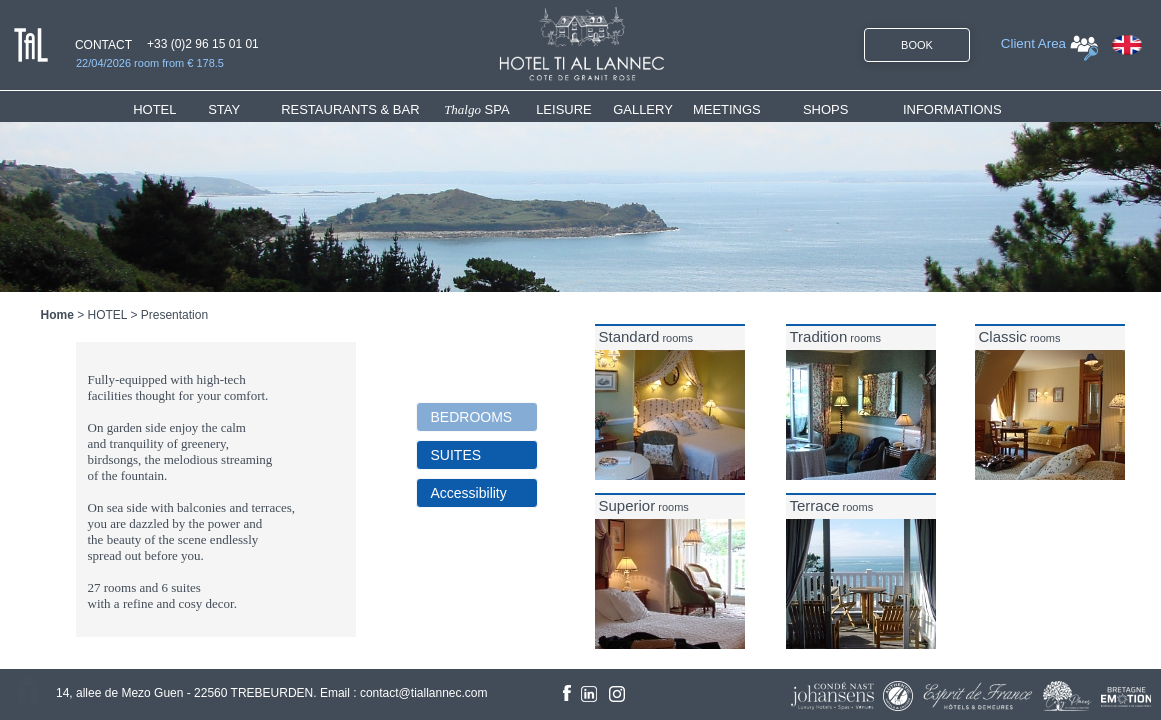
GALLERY (643, 109)
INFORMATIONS (952, 109)
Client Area (1033, 43)
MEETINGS (727, 109)
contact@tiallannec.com (424, 693)
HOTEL (158, 109)
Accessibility (469, 493)
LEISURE (564, 109)
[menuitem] (170, 109)
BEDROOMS (472, 417)
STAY (224, 109)
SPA (477, 109)
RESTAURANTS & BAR (350, 109)
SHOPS (826, 109)
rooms (646, 338)
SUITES (456, 455)
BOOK (917, 45)
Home (57, 315)
